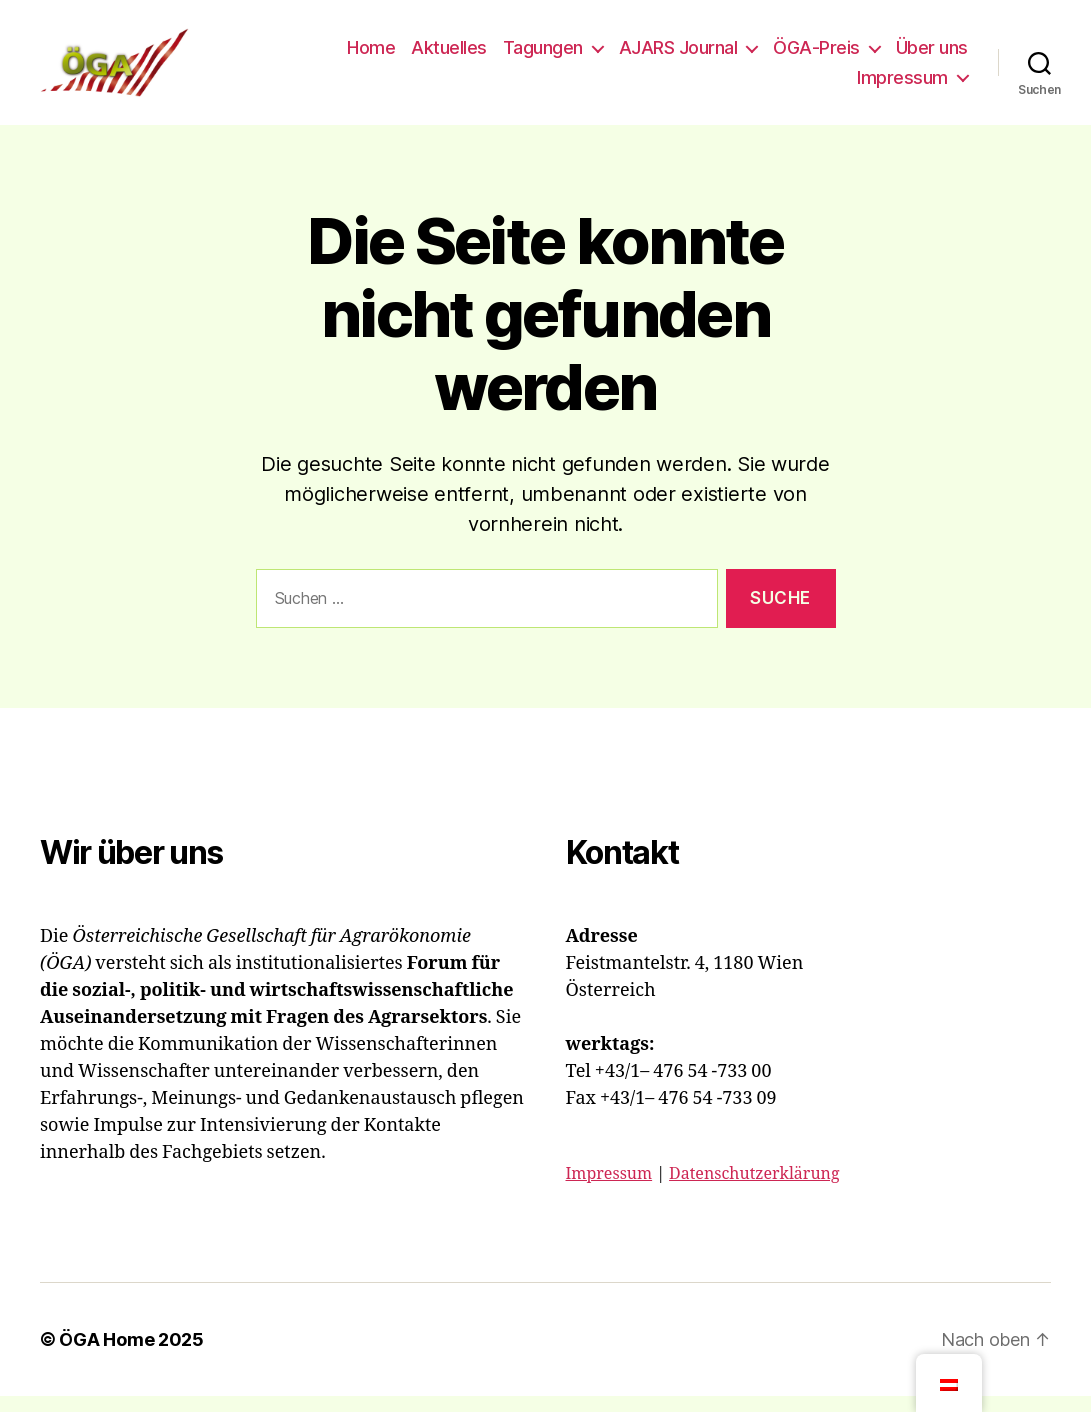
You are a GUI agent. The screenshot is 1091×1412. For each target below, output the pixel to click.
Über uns (932, 55)
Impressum (902, 85)
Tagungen (543, 55)
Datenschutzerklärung (754, 1190)
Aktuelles (449, 55)
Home (371, 55)
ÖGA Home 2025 (131, 1355)
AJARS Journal (678, 55)
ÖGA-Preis (816, 55)
